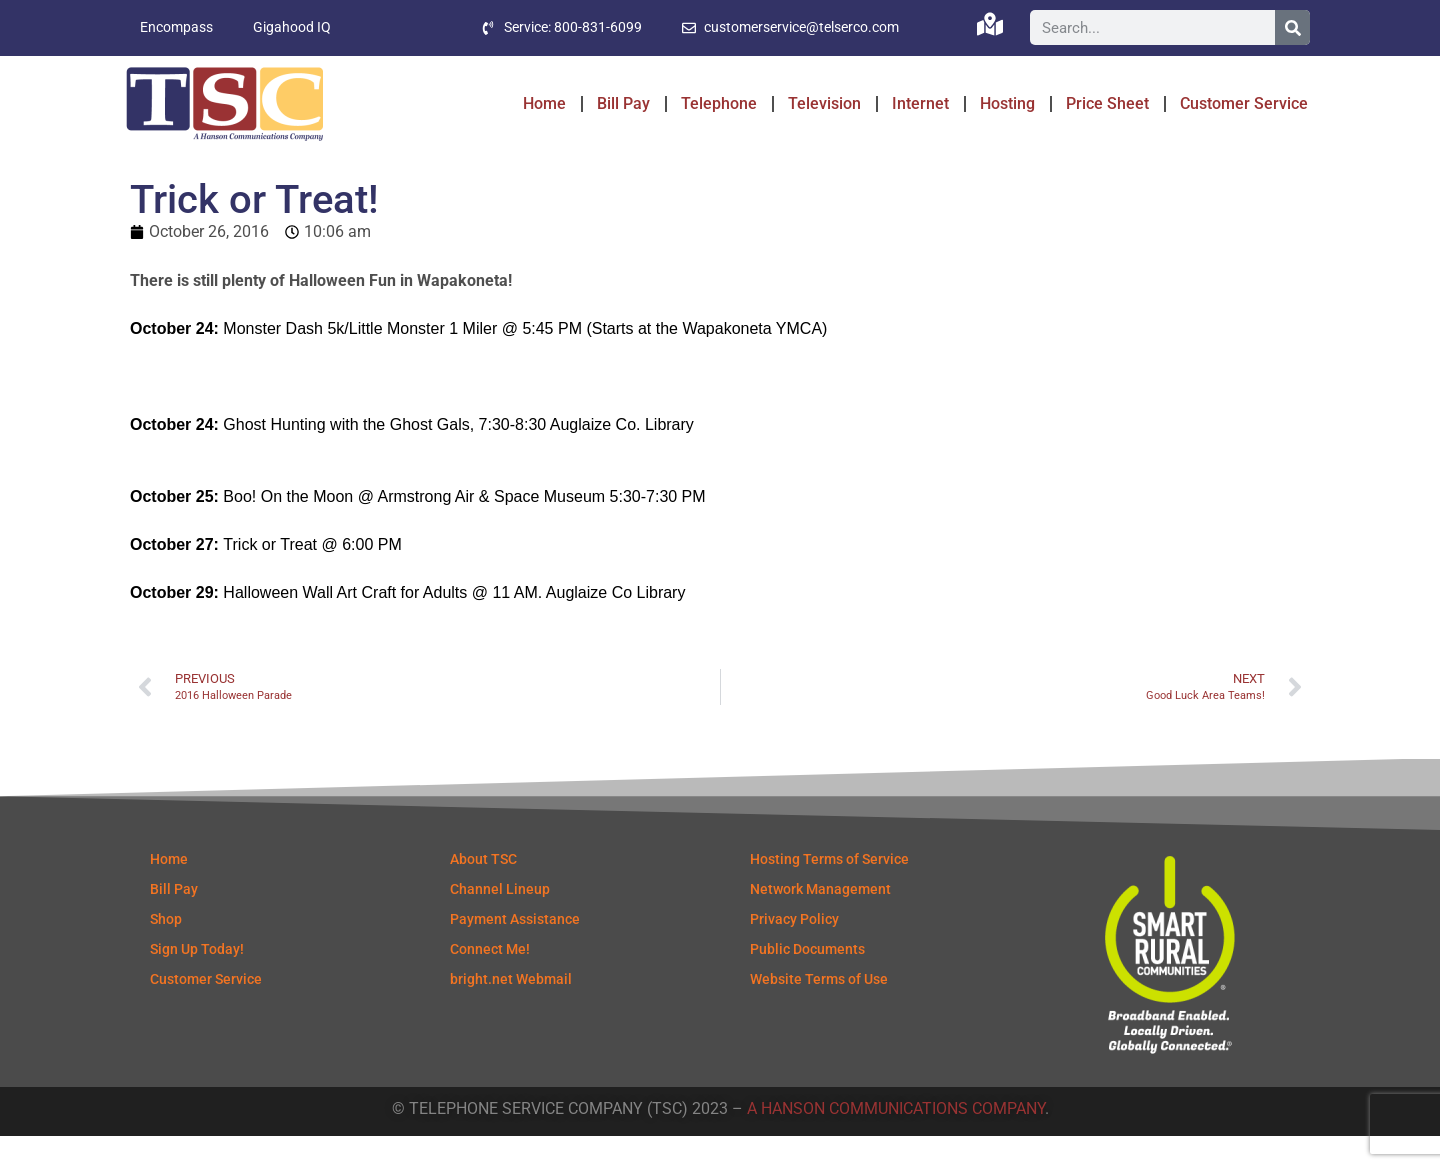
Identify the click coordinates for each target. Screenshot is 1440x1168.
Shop (166, 951)
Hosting (1007, 103)
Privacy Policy (794, 951)
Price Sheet (1107, 103)
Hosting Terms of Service (829, 891)
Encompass (176, 28)
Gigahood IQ (292, 28)
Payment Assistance (515, 951)
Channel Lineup (500, 921)
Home (544, 103)
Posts (188, 172)
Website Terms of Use (819, 1011)
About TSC (483, 891)
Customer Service (1244, 103)
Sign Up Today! (197, 981)
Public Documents (807, 981)
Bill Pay (623, 103)
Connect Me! (490, 981)
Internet (920, 103)
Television (824, 103)
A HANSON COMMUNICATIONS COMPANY (896, 1140)
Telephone (719, 103)
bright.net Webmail (511, 1011)
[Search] (1292, 28)
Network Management (820, 921)
